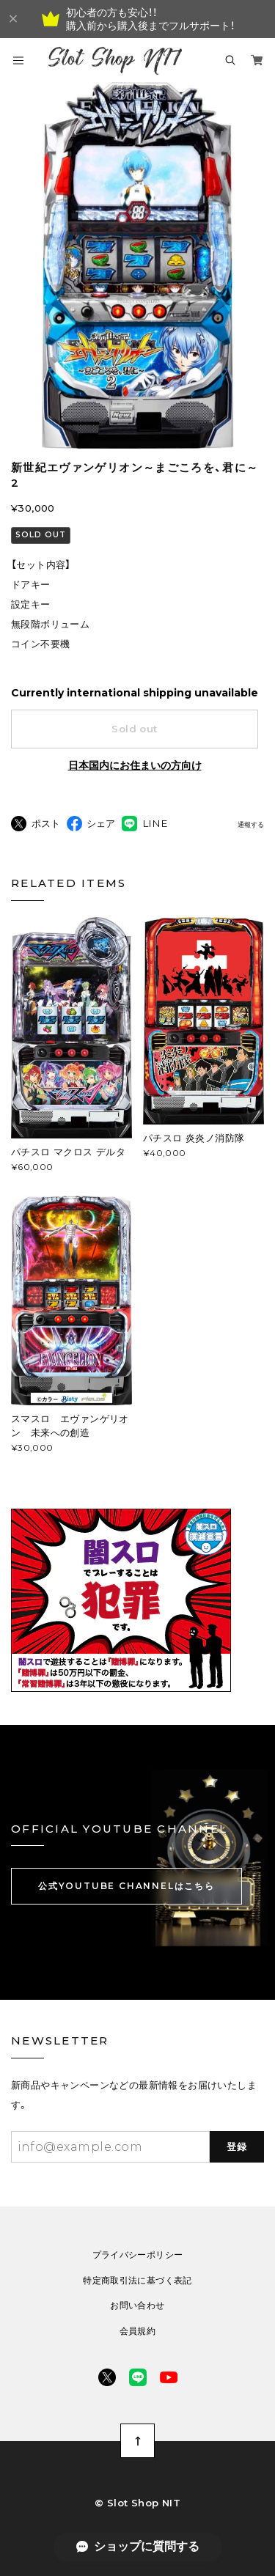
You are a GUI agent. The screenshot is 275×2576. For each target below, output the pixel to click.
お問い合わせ (137, 2305)
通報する (251, 824)
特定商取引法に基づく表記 (137, 2280)
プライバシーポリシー (137, 2255)
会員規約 (137, 2331)
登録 (237, 2146)
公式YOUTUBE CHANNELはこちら (126, 1885)
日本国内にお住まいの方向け (135, 765)
